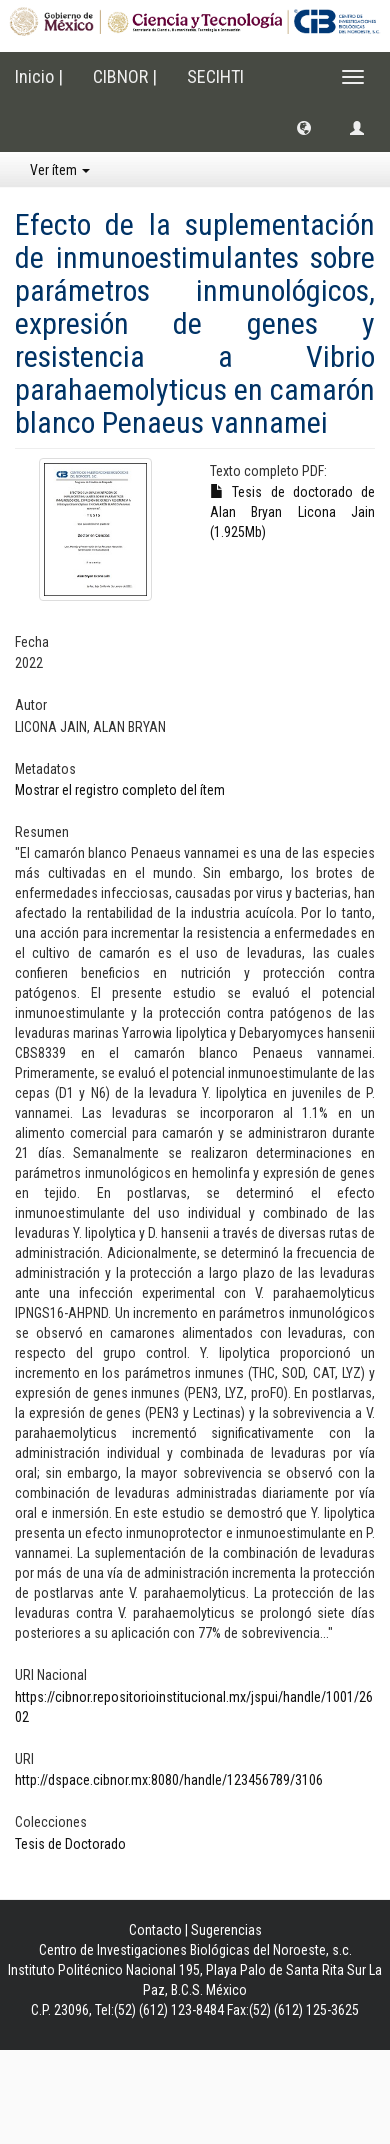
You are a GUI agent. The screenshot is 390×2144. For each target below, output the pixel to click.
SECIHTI (215, 76)
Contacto (155, 1930)
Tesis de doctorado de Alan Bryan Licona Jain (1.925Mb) (292, 512)
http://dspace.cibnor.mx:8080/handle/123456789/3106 (169, 1780)
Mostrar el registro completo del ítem (120, 790)
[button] (304, 127)
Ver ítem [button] (60, 170)
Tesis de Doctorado (70, 1844)
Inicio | (39, 76)
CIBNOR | (125, 76)
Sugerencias (226, 1930)
